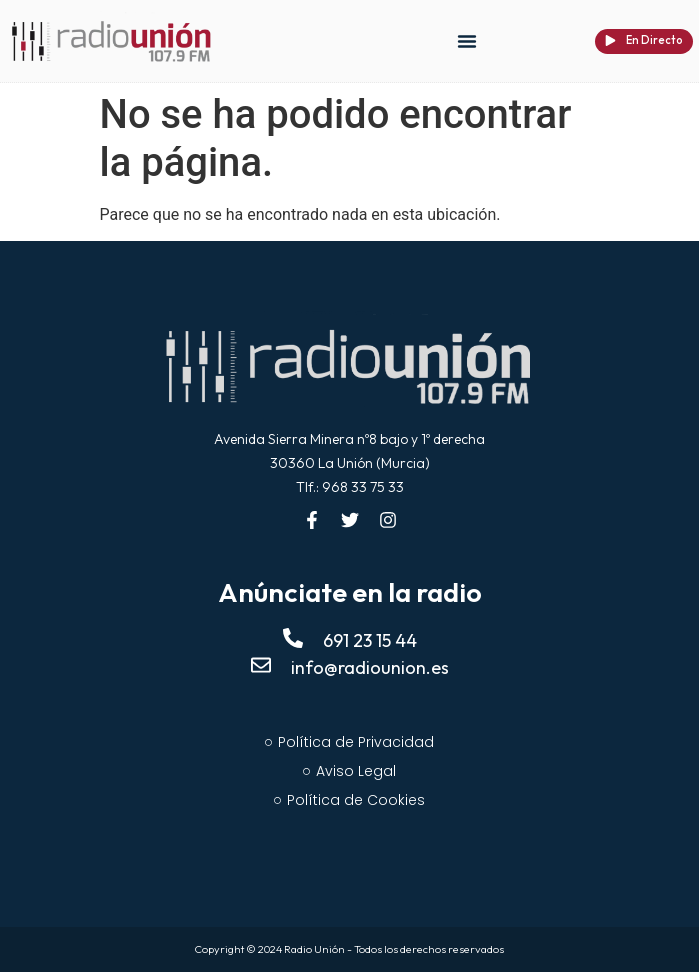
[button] (467, 41)
